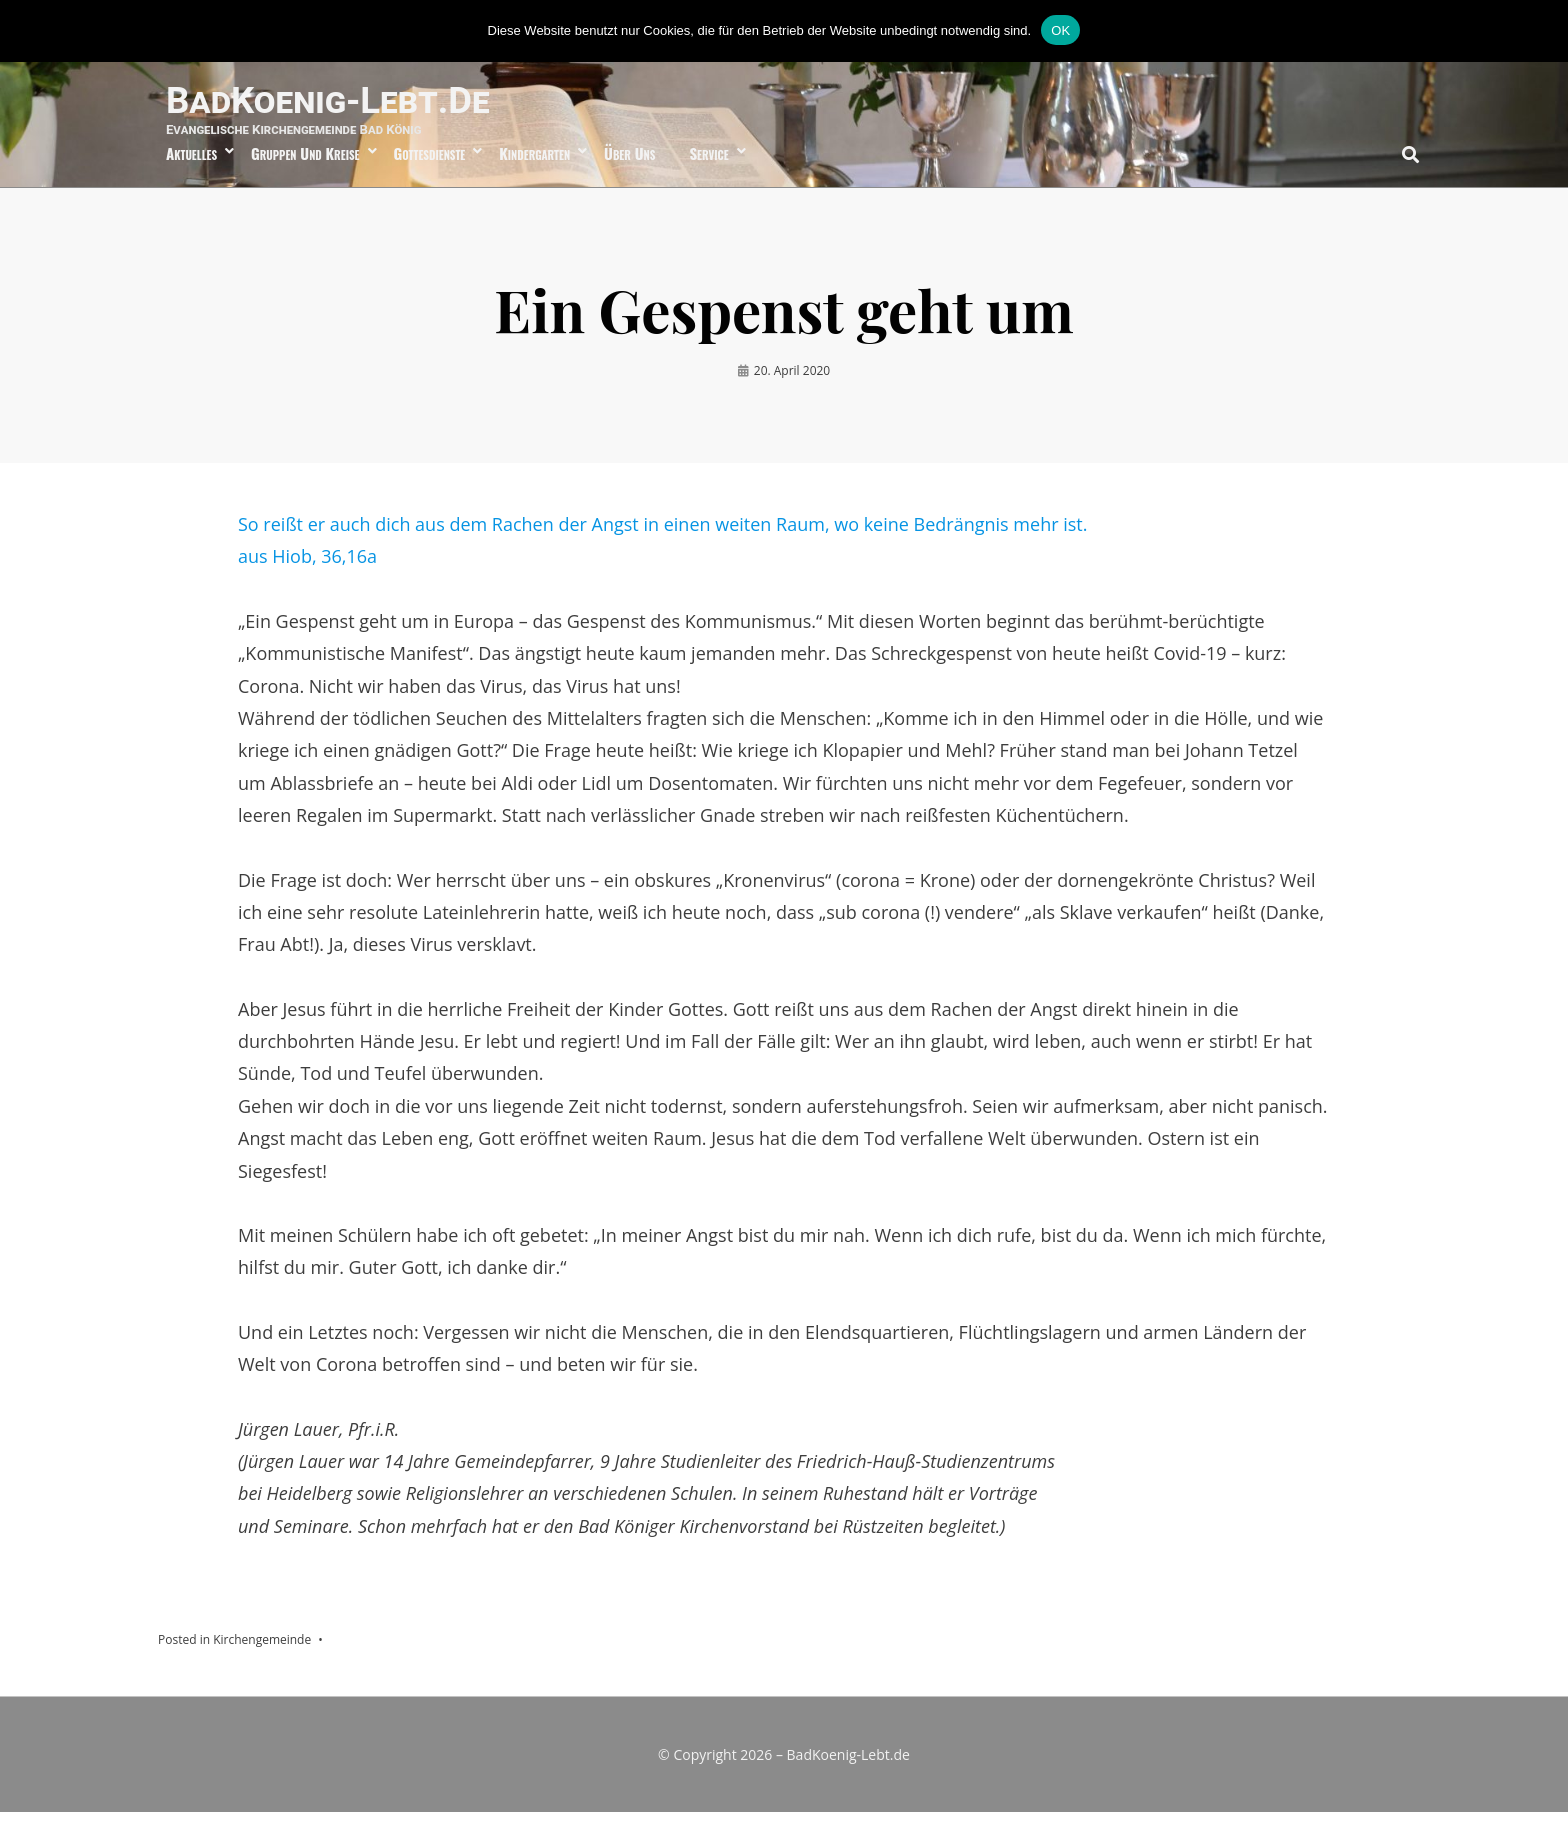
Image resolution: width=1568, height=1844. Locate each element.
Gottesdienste (430, 183)
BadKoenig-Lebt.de (378, 112)
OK (1060, 30)
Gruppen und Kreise (305, 183)
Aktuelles (191, 183)
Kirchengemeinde (262, 1672)
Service (708, 183)
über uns (629, 183)
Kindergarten (534, 183)
